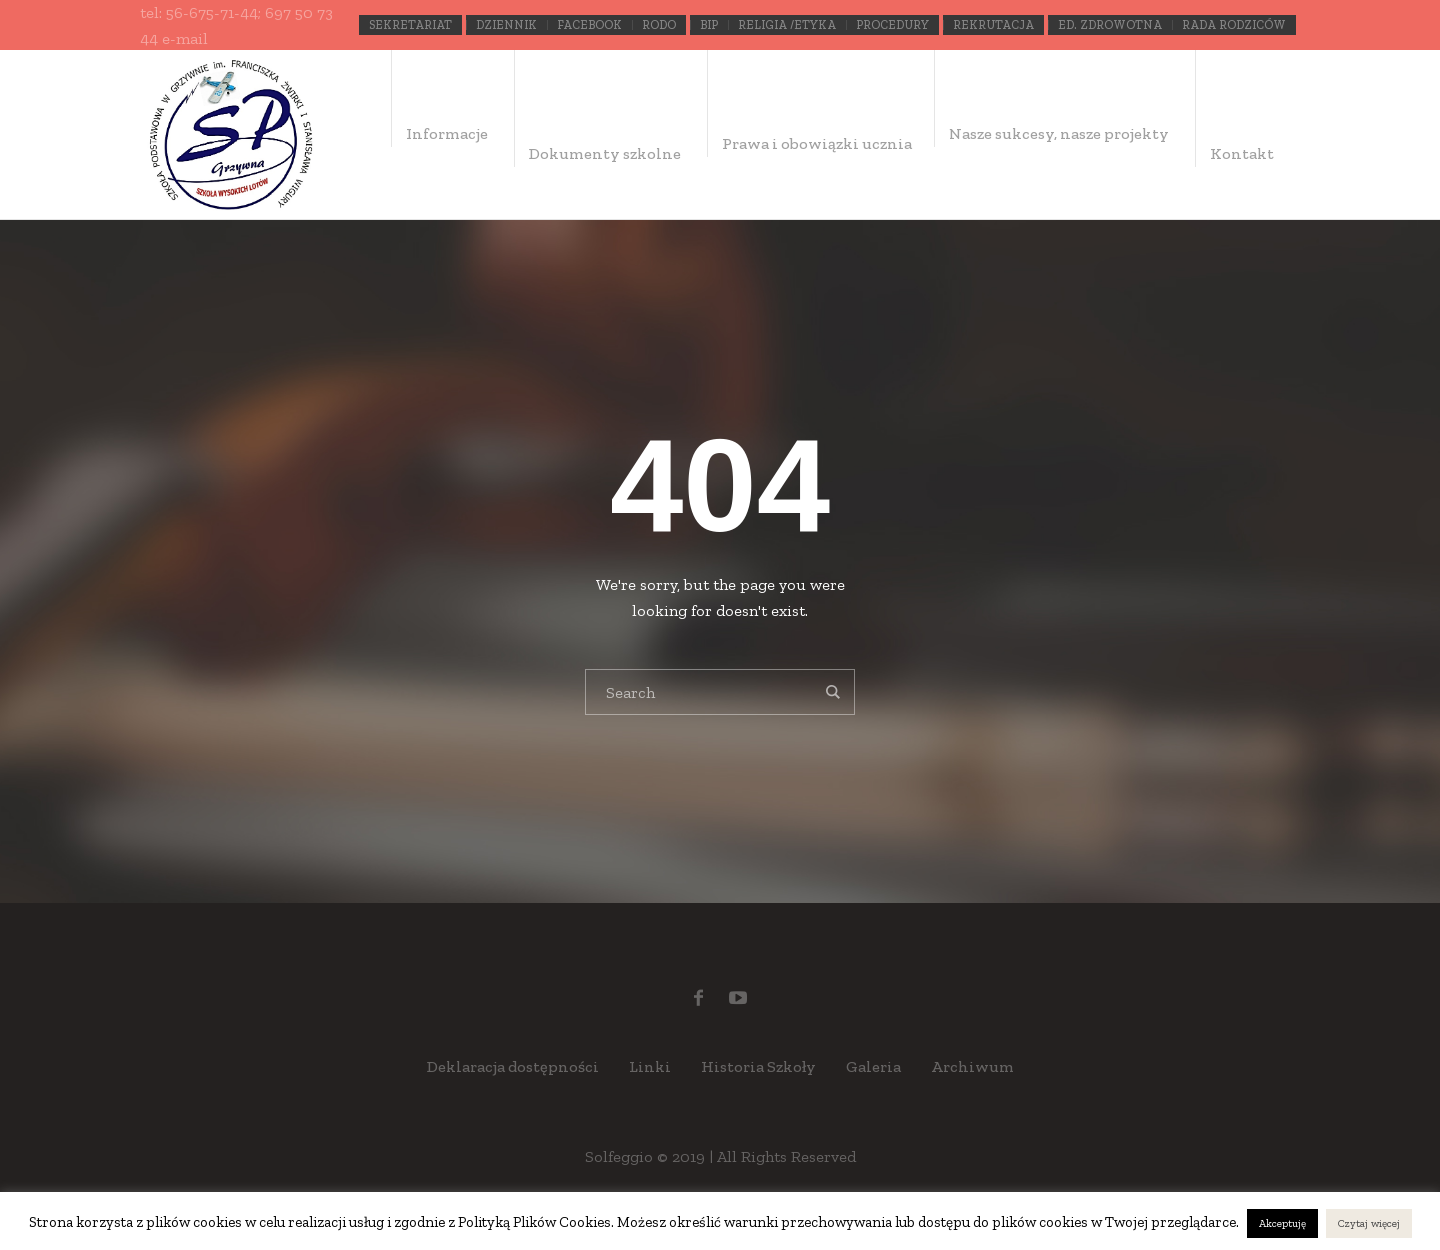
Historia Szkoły (758, 1066)
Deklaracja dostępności (513, 1066)
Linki (650, 1066)
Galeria (873, 1066)
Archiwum (972, 1066)
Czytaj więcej (1369, 1223)
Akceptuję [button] (1282, 1223)
